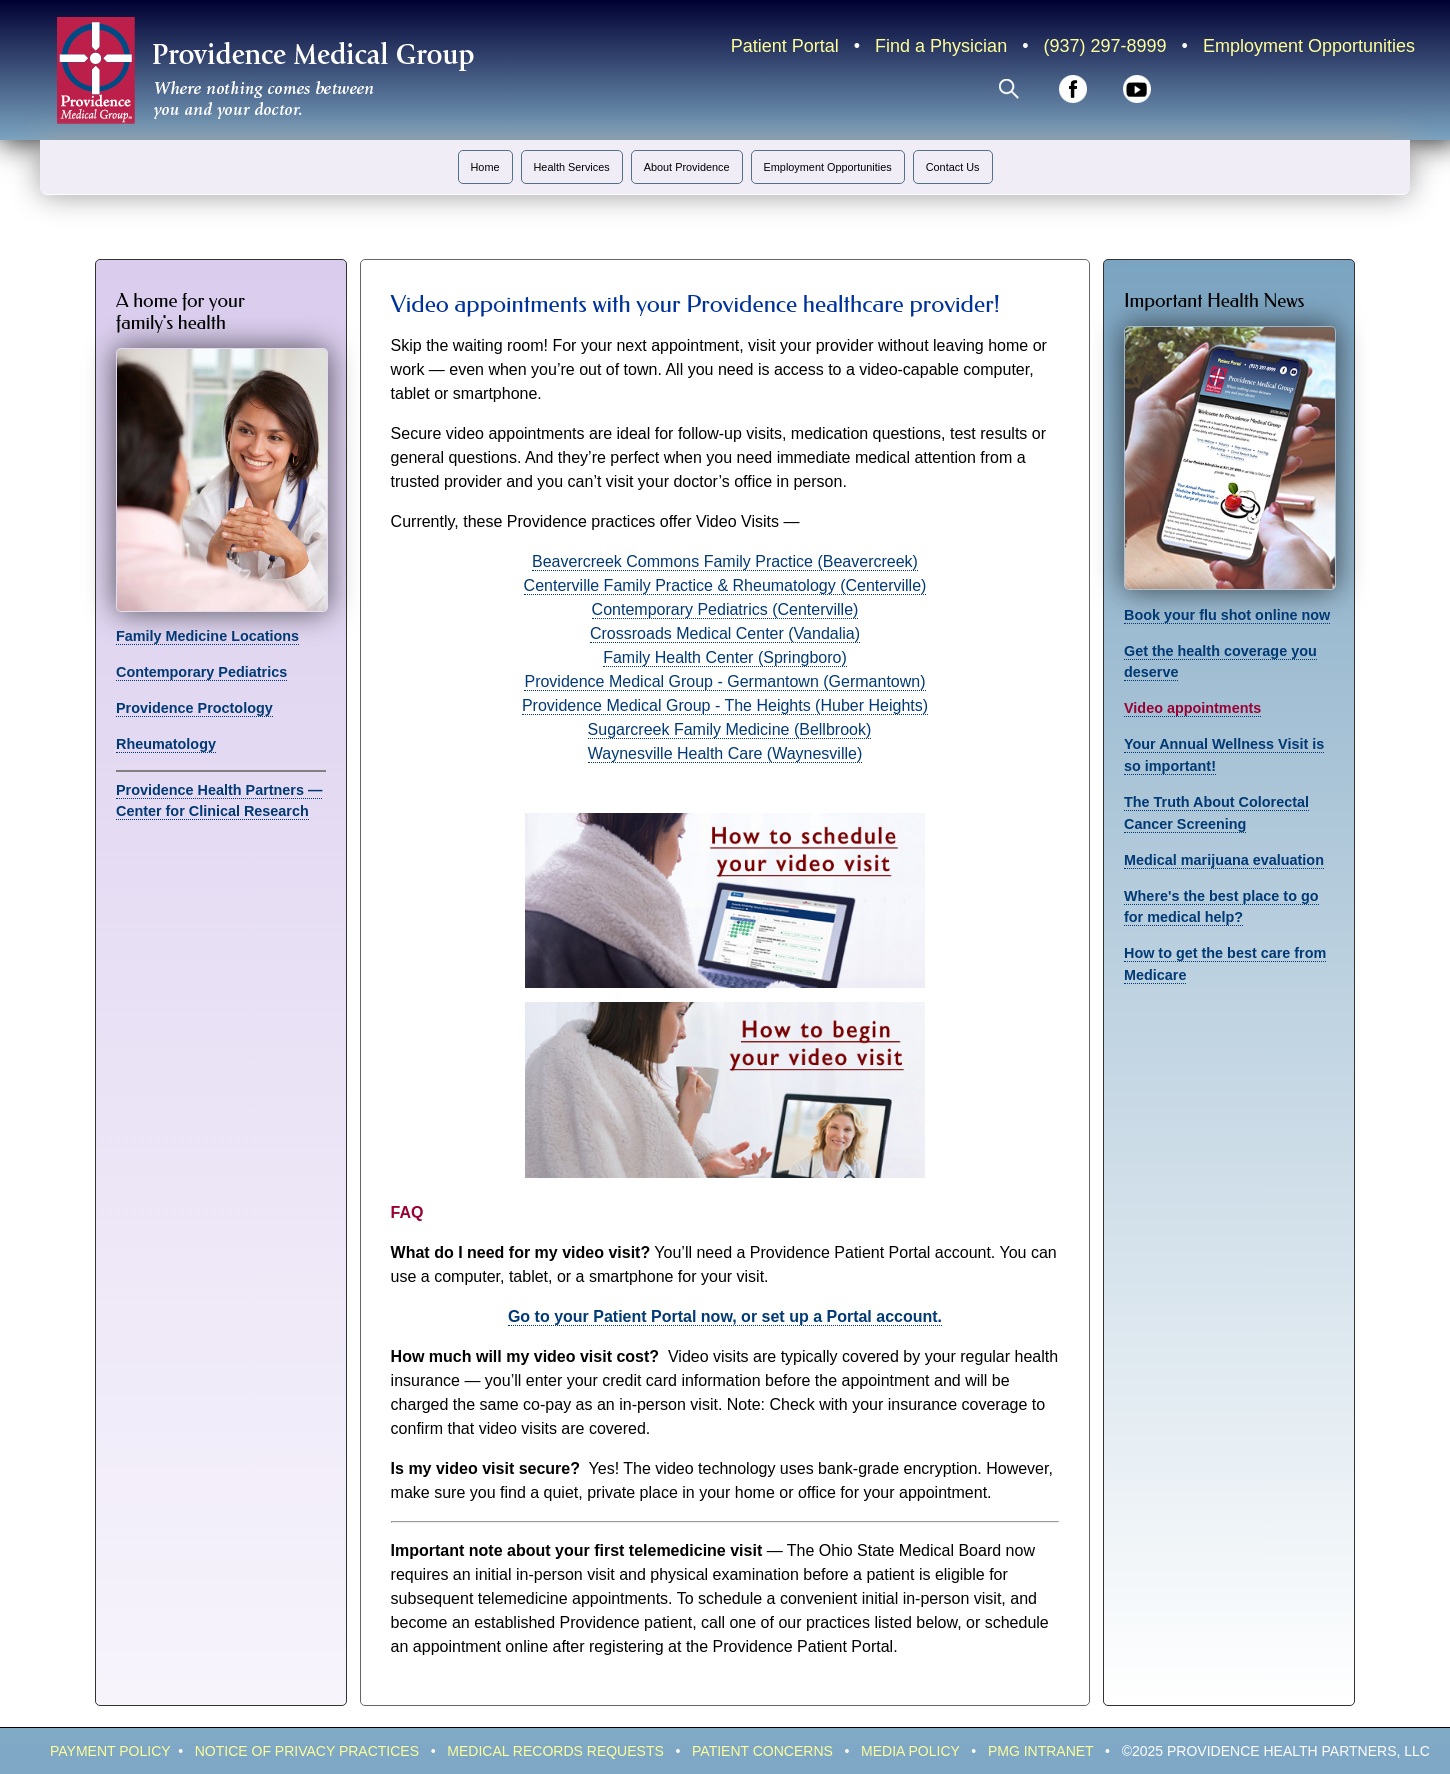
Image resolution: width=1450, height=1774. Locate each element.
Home (485, 167)
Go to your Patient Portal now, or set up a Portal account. (725, 1316)
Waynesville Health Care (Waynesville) (725, 753)
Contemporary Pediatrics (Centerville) (725, 609)
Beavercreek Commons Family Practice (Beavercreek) (725, 561)
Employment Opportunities (1309, 46)
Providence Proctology (194, 708)
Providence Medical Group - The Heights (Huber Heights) (725, 705)
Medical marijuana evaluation (1224, 860)
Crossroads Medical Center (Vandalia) (725, 633)
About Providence (687, 167)
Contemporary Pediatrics (201, 672)
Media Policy (910, 1751)
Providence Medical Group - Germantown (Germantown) (724, 681)
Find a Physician (941, 46)
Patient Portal (785, 46)
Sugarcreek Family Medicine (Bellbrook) (730, 729)
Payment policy (110, 1751)
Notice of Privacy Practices (307, 1751)
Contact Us (953, 167)
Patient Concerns (762, 1751)
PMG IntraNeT (1041, 1751)
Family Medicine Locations (207, 636)
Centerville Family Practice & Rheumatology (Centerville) (725, 585)
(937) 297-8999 (1104, 46)
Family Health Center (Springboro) (725, 657)
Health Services (572, 167)
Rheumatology (166, 744)
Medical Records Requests (555, 1751)
